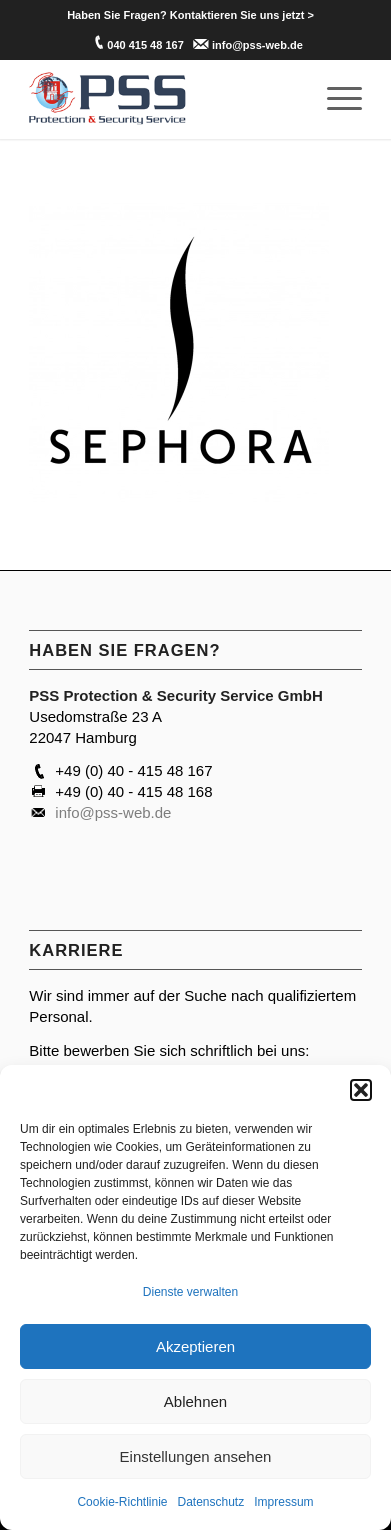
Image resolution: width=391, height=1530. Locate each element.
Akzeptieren (195, 1346)
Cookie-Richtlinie (122, 1502)
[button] (361, 1090)
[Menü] (334, 99)
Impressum (283, 1502)
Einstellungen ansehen (196, 1456)
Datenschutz (211, 1502)
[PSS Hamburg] (162, 99)
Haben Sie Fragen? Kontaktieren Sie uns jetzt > (190, 15)
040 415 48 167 (145, 45)
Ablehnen (195, 1401)
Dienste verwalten (190, 1292)
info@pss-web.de (257, 45)
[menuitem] (190, 15)
